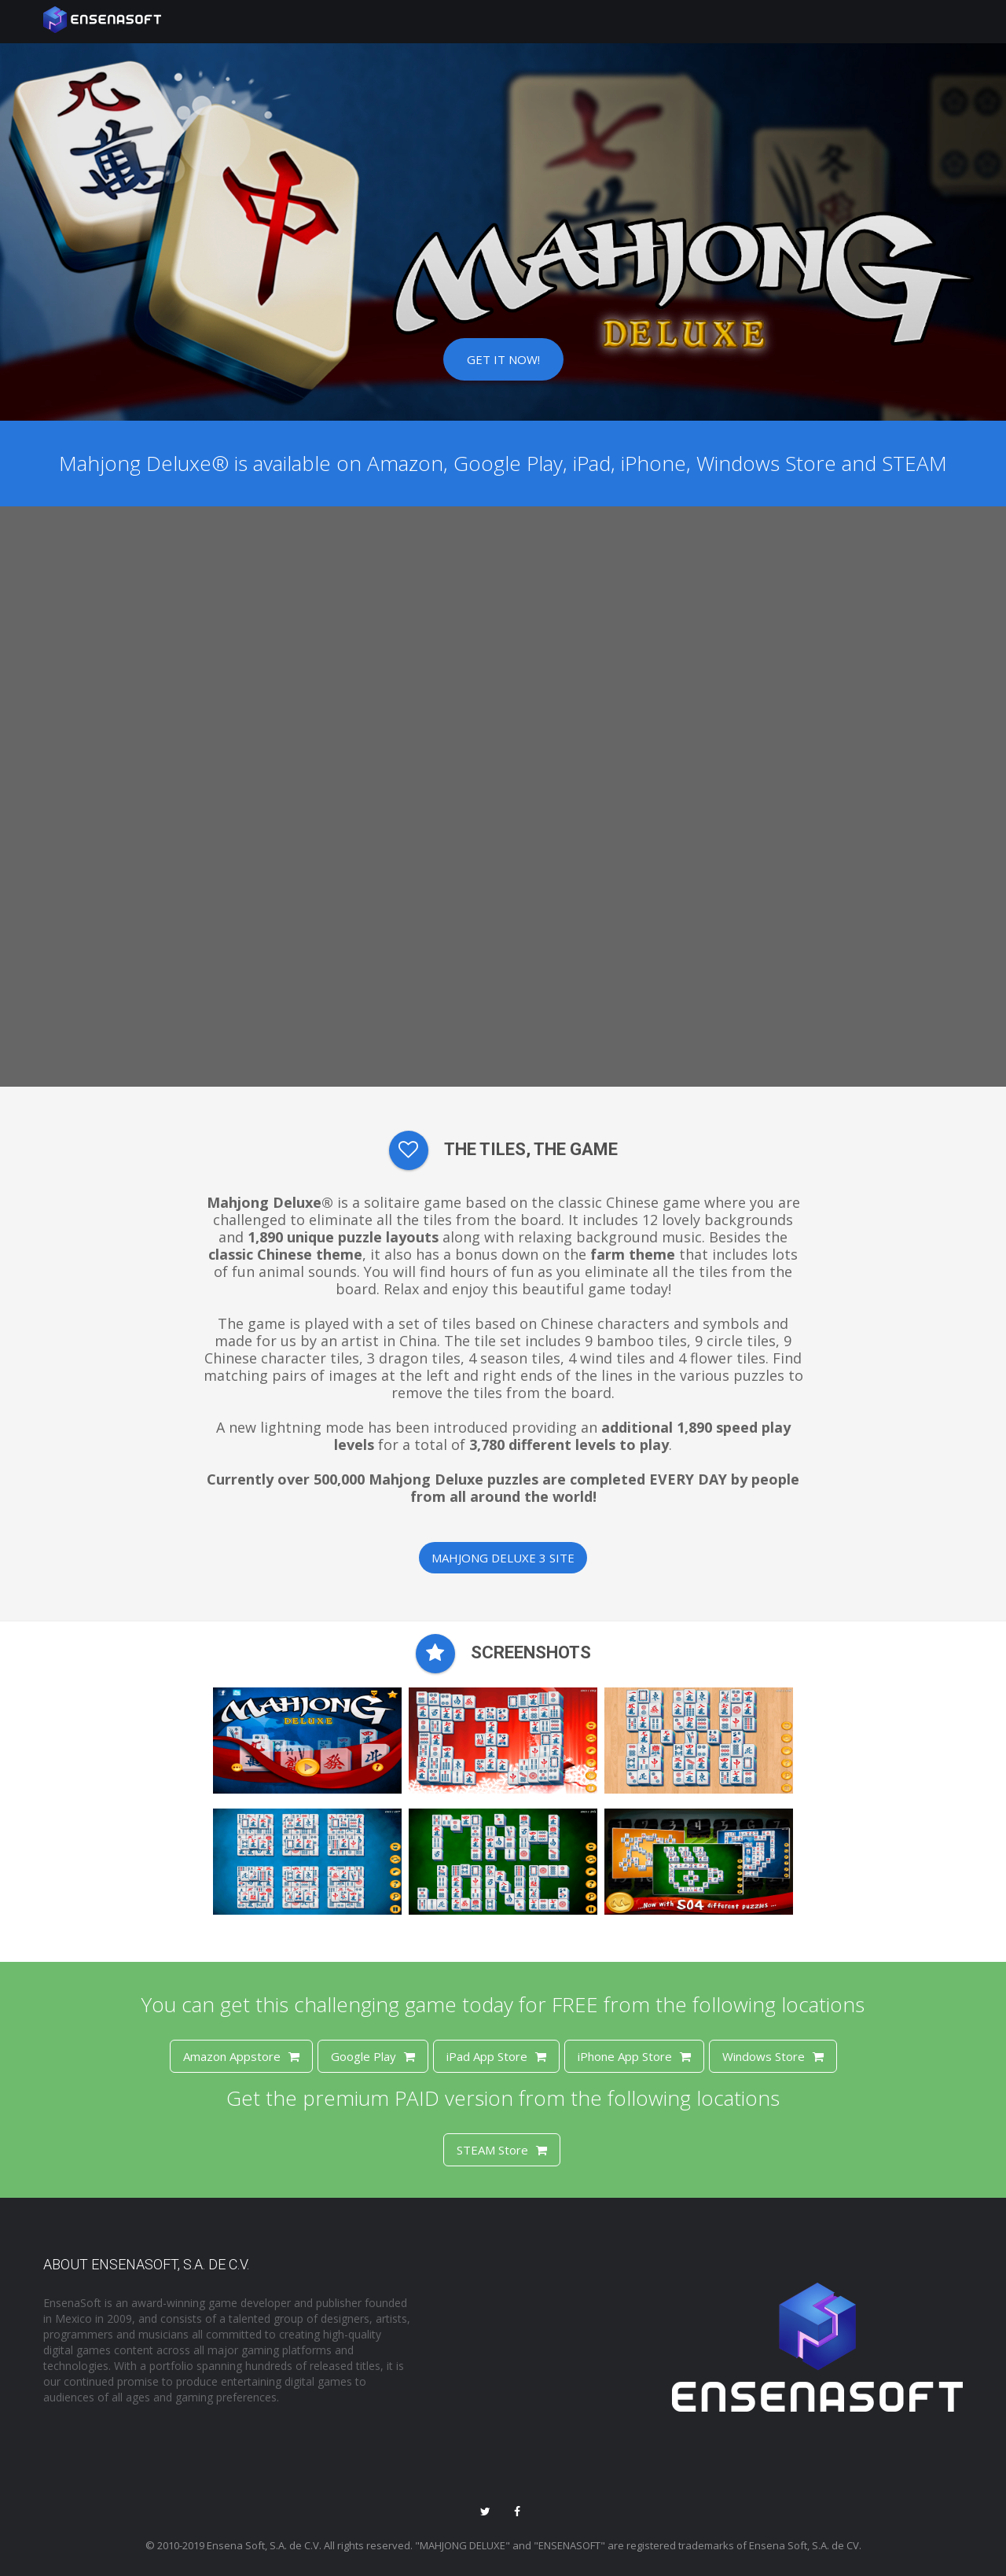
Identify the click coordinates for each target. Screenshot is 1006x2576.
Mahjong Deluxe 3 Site (503, 1558)
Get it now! (503, 359)
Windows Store (773, 2056)
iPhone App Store (634, 2056)
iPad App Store (496, 2056)
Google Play (373, 2056)
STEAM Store (502, 2150)
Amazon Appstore (241, 2056)
